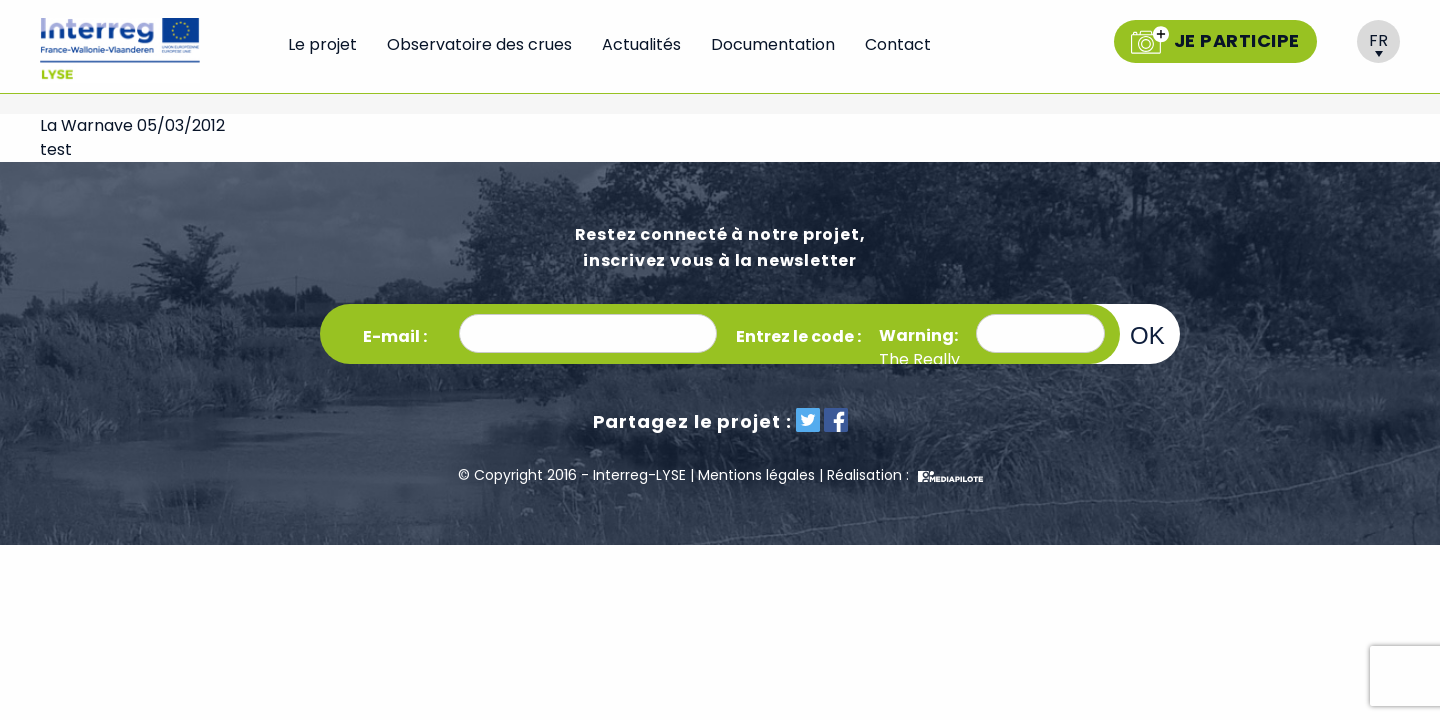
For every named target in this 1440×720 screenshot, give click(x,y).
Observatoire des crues (479, 44)
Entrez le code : (798, 336)
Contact (898, 44)
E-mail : (395, 336)
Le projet (322, 44)
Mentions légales (756, 475)
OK (1147, 335)
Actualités (641, 44)
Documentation (773, 44)
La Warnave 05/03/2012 (132, 125)
